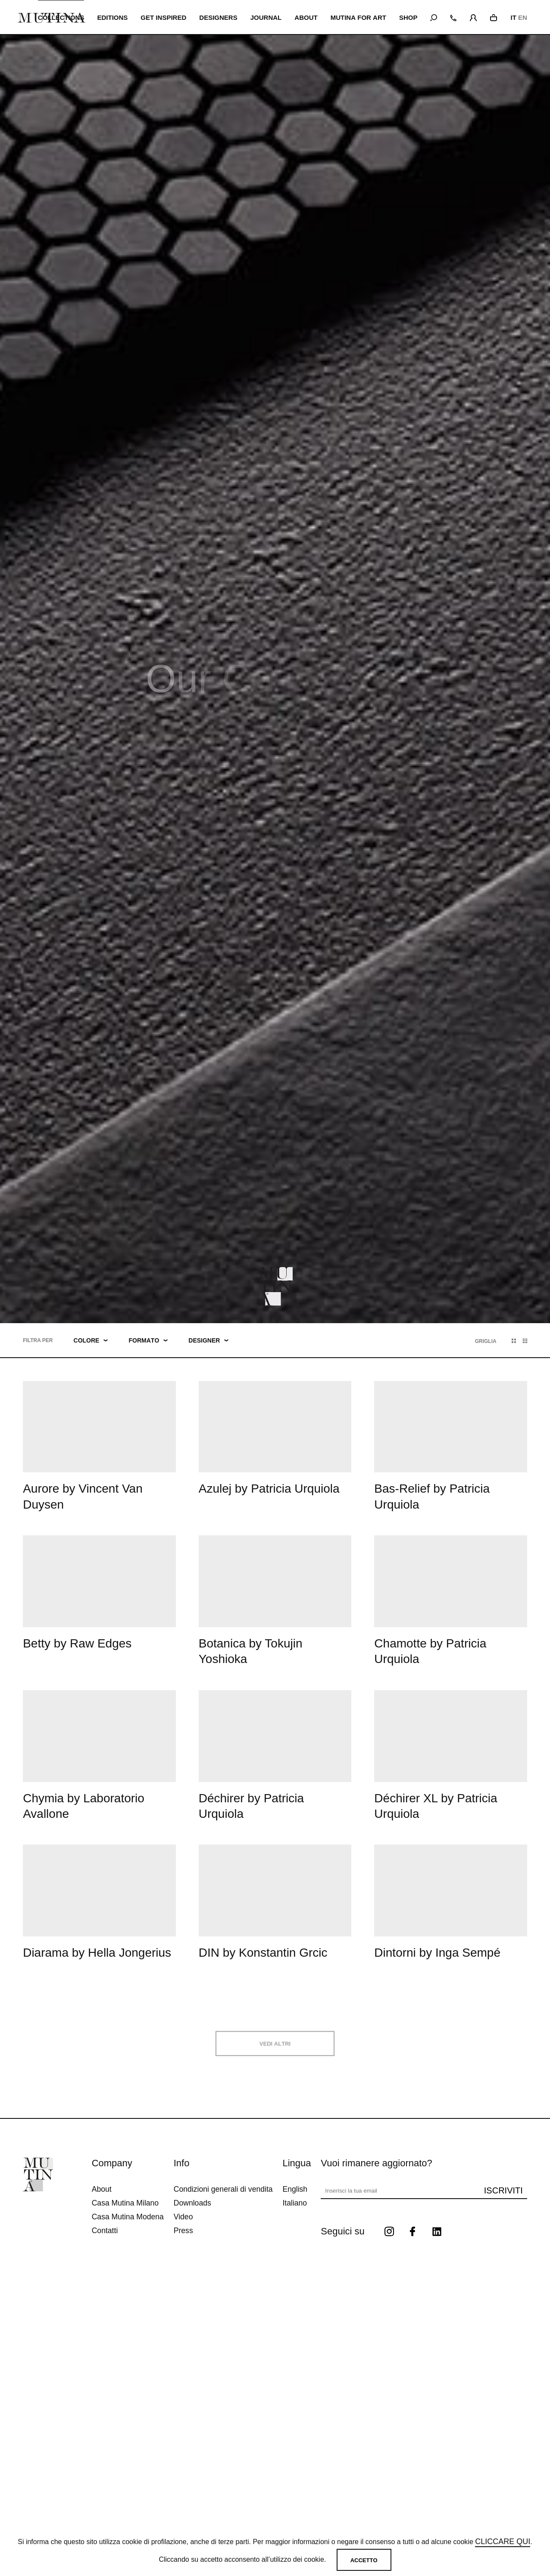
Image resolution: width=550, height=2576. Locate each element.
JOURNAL (266, 17)
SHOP (408, 17)
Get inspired (164, 17)
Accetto (364, 2560)
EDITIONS (113, 17)
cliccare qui (502, 2542)
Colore (91, 1340)
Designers (219, 17)
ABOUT (306, 17)
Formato (147, 1340)
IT (513, 17)
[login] (473, 16)
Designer (208, 1340)
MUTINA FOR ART (358, 17)
